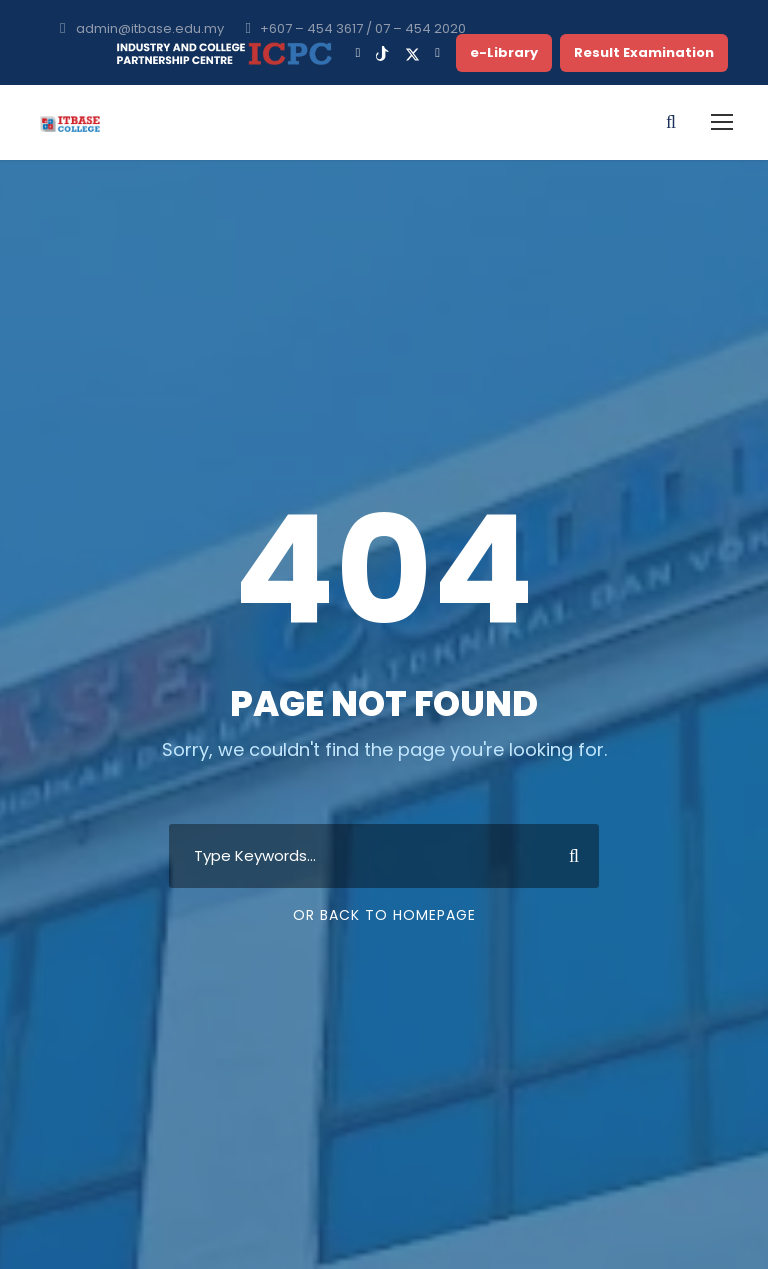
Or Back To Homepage (384, 915)
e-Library (504, 52)
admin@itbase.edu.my (150, 28)
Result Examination (644, 52)
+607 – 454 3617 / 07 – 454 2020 (363, 28)
